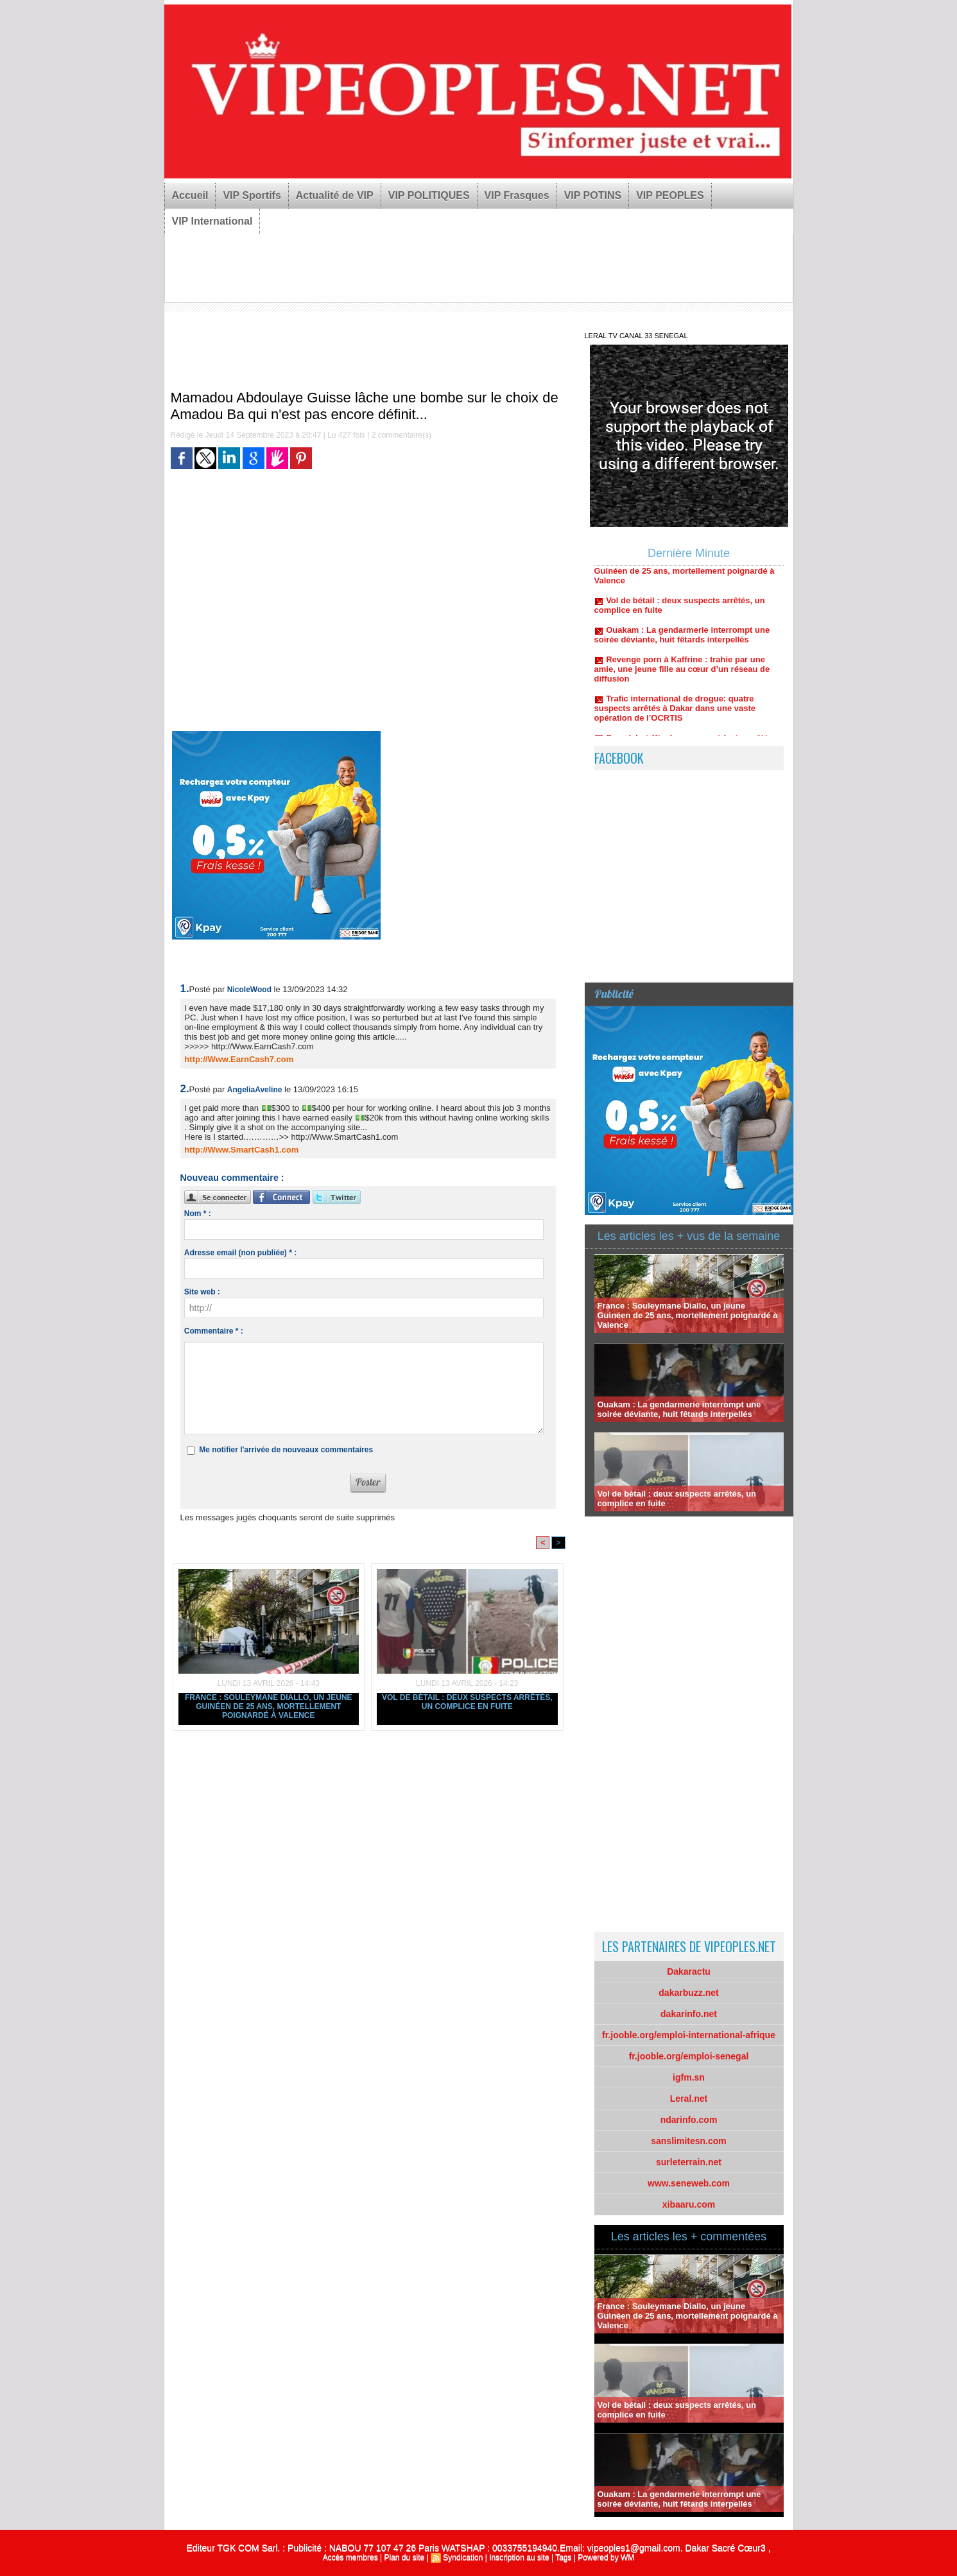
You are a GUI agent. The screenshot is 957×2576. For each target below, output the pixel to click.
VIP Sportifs (251, 195)
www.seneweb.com (689, 2183)
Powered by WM (606, 2557)
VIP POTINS (593, 195)
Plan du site (404, 2557)
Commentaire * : (213, 1331)
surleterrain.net (688, 2162)
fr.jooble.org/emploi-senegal (689, 2056)
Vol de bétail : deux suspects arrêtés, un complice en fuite (467, 1702)
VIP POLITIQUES (429, 195)
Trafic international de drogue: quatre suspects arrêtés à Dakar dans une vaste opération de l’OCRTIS (674, 713)
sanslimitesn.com (689, 2141)
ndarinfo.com (689, 2120)
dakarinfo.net (688, 2014)
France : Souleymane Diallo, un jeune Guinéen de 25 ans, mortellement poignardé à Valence (268, 1706)
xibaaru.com (688, 2204)
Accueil (190, 195)
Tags (563, 2557)
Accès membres (350, 2557)
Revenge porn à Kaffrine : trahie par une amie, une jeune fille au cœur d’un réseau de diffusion (682, 674)
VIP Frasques (517, 195)
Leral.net (688, 2098)
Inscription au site (519, 2557)
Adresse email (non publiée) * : (240, 1252)
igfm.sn (689, 2077)
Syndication (463, 2557)
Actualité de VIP (335, 195)
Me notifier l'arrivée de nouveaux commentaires (286, 1449)
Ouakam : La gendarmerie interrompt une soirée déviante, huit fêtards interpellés (682, 639)
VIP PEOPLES (670, 195)
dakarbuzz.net (688, 1993)
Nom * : (197, 1213)
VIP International (212, 221)
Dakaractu (689, 1971)
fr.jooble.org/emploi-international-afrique (688, 2035)
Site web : (202, 1291)
